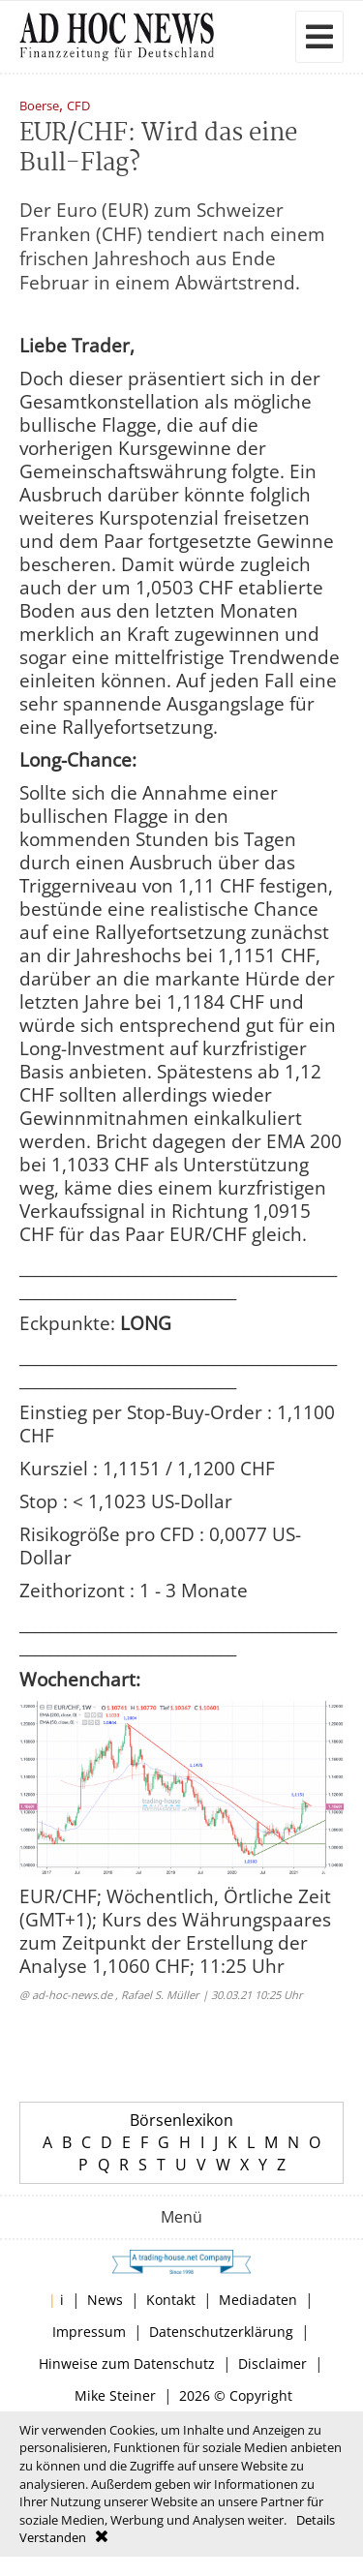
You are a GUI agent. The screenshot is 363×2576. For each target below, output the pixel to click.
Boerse (39, 107)
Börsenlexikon (181, 2120)
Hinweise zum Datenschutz (127, 2363)
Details (315, 2520)
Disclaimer (272, 2363)
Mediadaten (258, 2299)
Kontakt (171, 2299)
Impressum (89, 2331)
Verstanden (52, 2537)
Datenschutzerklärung (221, 2331)
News (105, 2299)
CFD (78, 107)
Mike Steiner (115, 2395)
